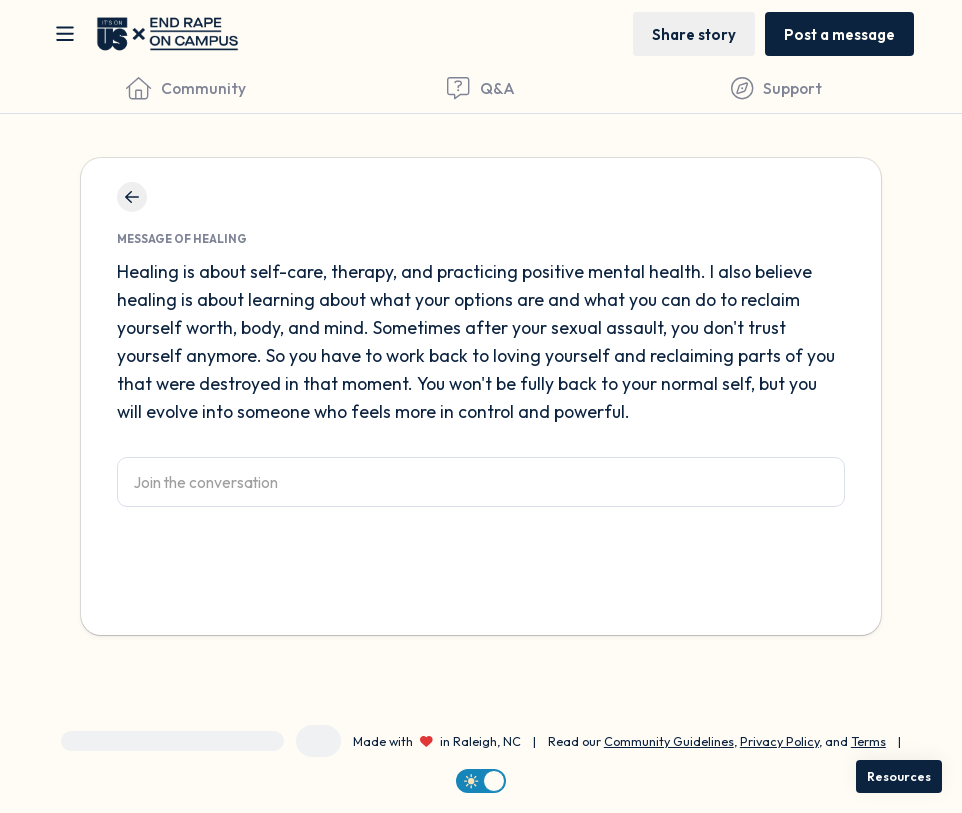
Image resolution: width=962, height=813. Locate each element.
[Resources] (899, 776)
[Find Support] (776, 88)
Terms (868, 741)
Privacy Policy (779, 741)
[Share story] (694, 33)
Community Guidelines (669, 741)
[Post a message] (839, 33)
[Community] (185, 88)
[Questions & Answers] (480, 88)
